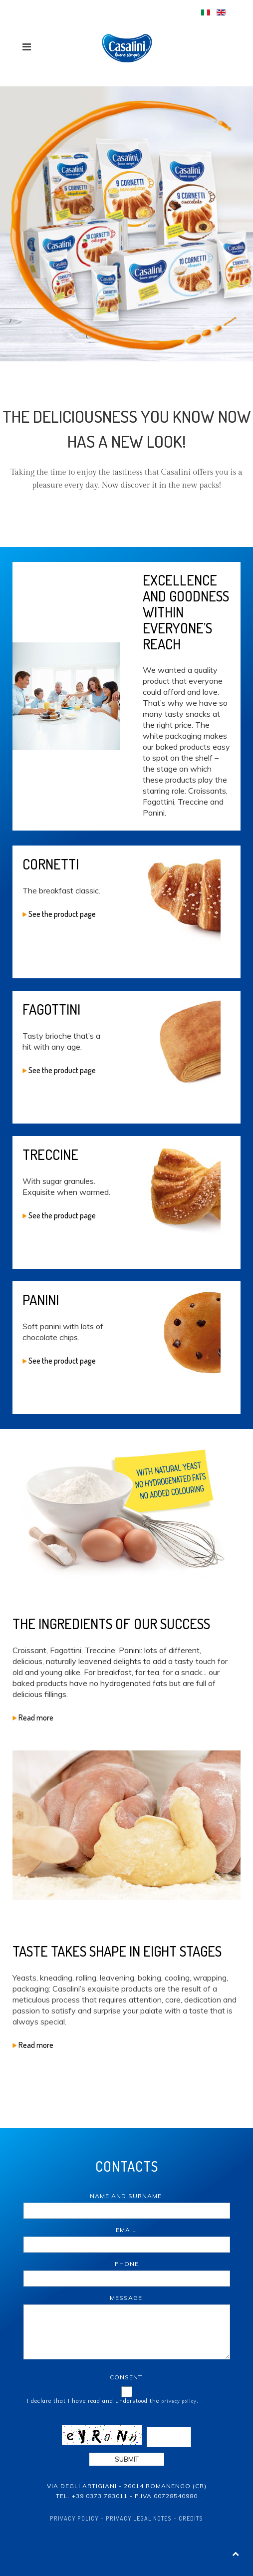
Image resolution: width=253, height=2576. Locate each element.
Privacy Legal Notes (139, 2518)
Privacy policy (74, 2518)
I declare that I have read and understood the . (113, 2400)
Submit (127, 2459)
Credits (191, 2518)
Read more (32, 1717)
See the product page (59, 914)
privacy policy (179, 2400)
